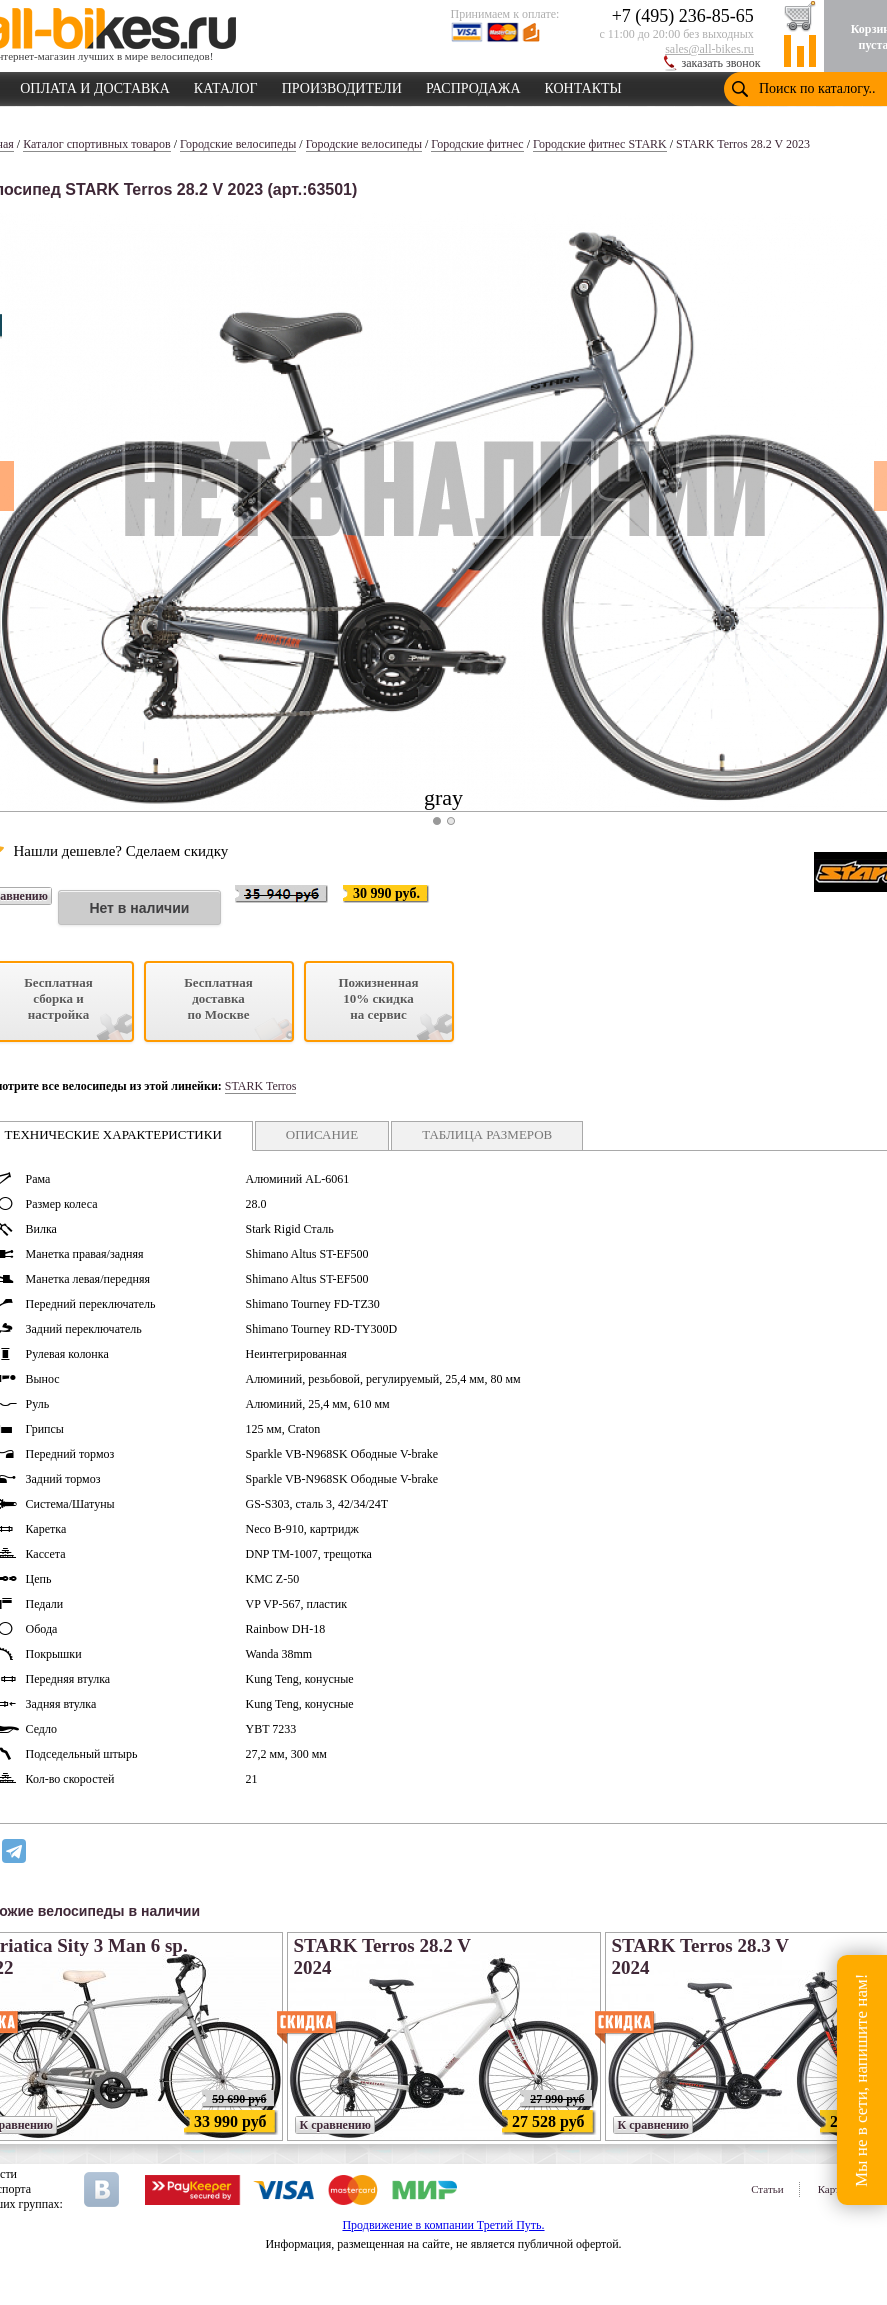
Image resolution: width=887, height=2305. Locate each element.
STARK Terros (261, 1086)
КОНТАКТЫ (583, 85)
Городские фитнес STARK (600, 144)
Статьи (767, 2189)
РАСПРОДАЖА (473, 85)
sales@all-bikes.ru (709, 49)
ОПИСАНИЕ (322, 1134)
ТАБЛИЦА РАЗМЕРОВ (487, 1134)
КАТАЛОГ (226, 85)
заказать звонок (721, 63)
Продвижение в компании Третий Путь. (443, 2225)
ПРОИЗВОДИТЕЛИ (342, 85)
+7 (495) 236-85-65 (683, 16)
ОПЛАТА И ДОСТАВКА (95, 85)
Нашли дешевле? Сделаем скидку (121, 851)
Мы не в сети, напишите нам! (861, 2079)
